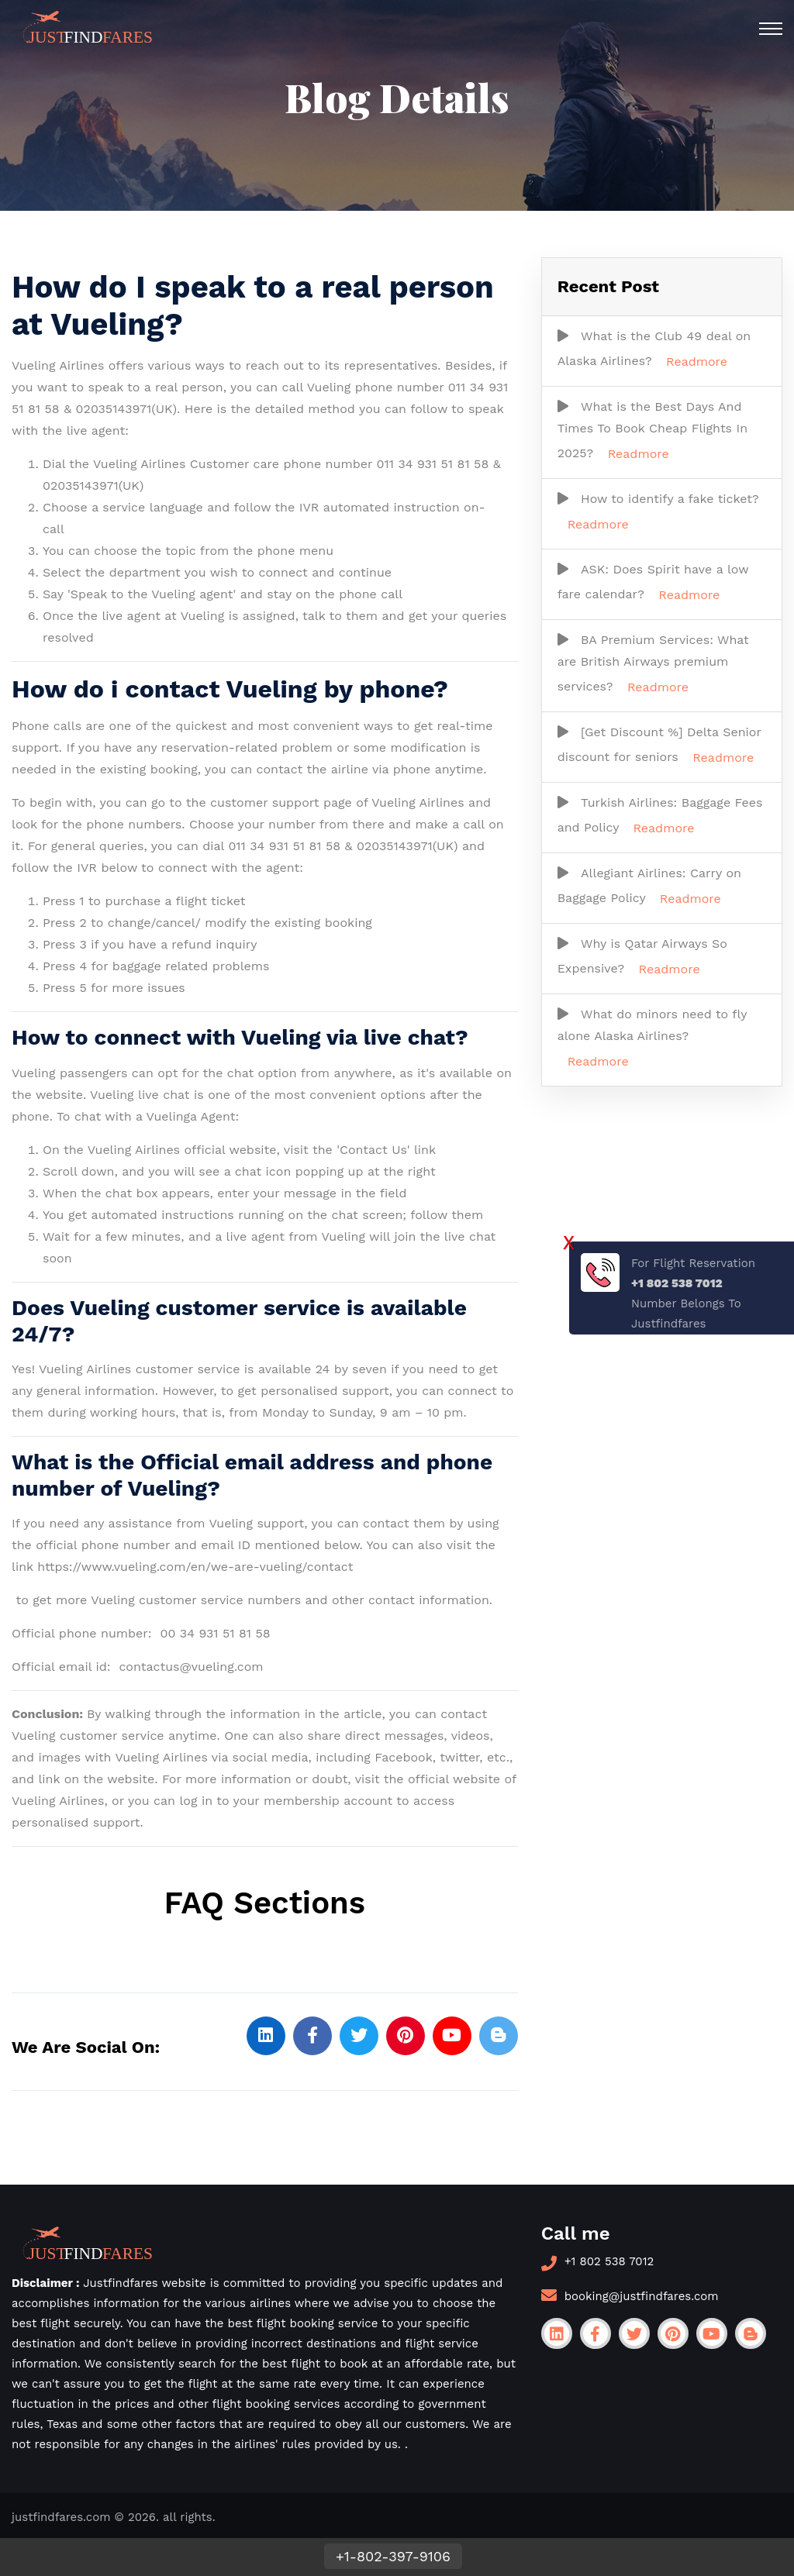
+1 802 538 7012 (609, 2261)
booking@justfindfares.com (641, 2296)
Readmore (696, 361)
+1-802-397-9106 (393, 2556)
